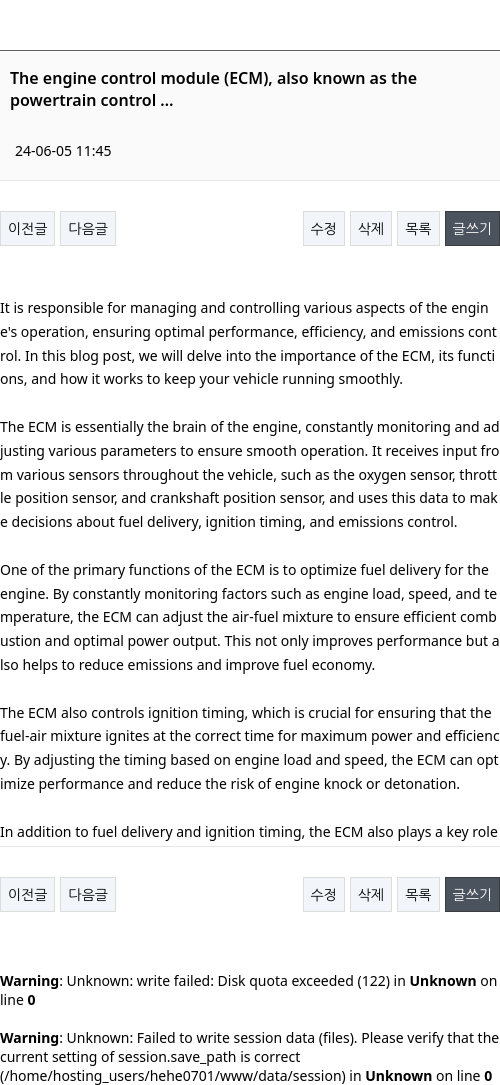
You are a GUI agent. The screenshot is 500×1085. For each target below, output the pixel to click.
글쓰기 (472, 228)
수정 (324, 228)
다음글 (87, 228)
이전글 (27, 228)
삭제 (371, 228)
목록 (418, 228)
